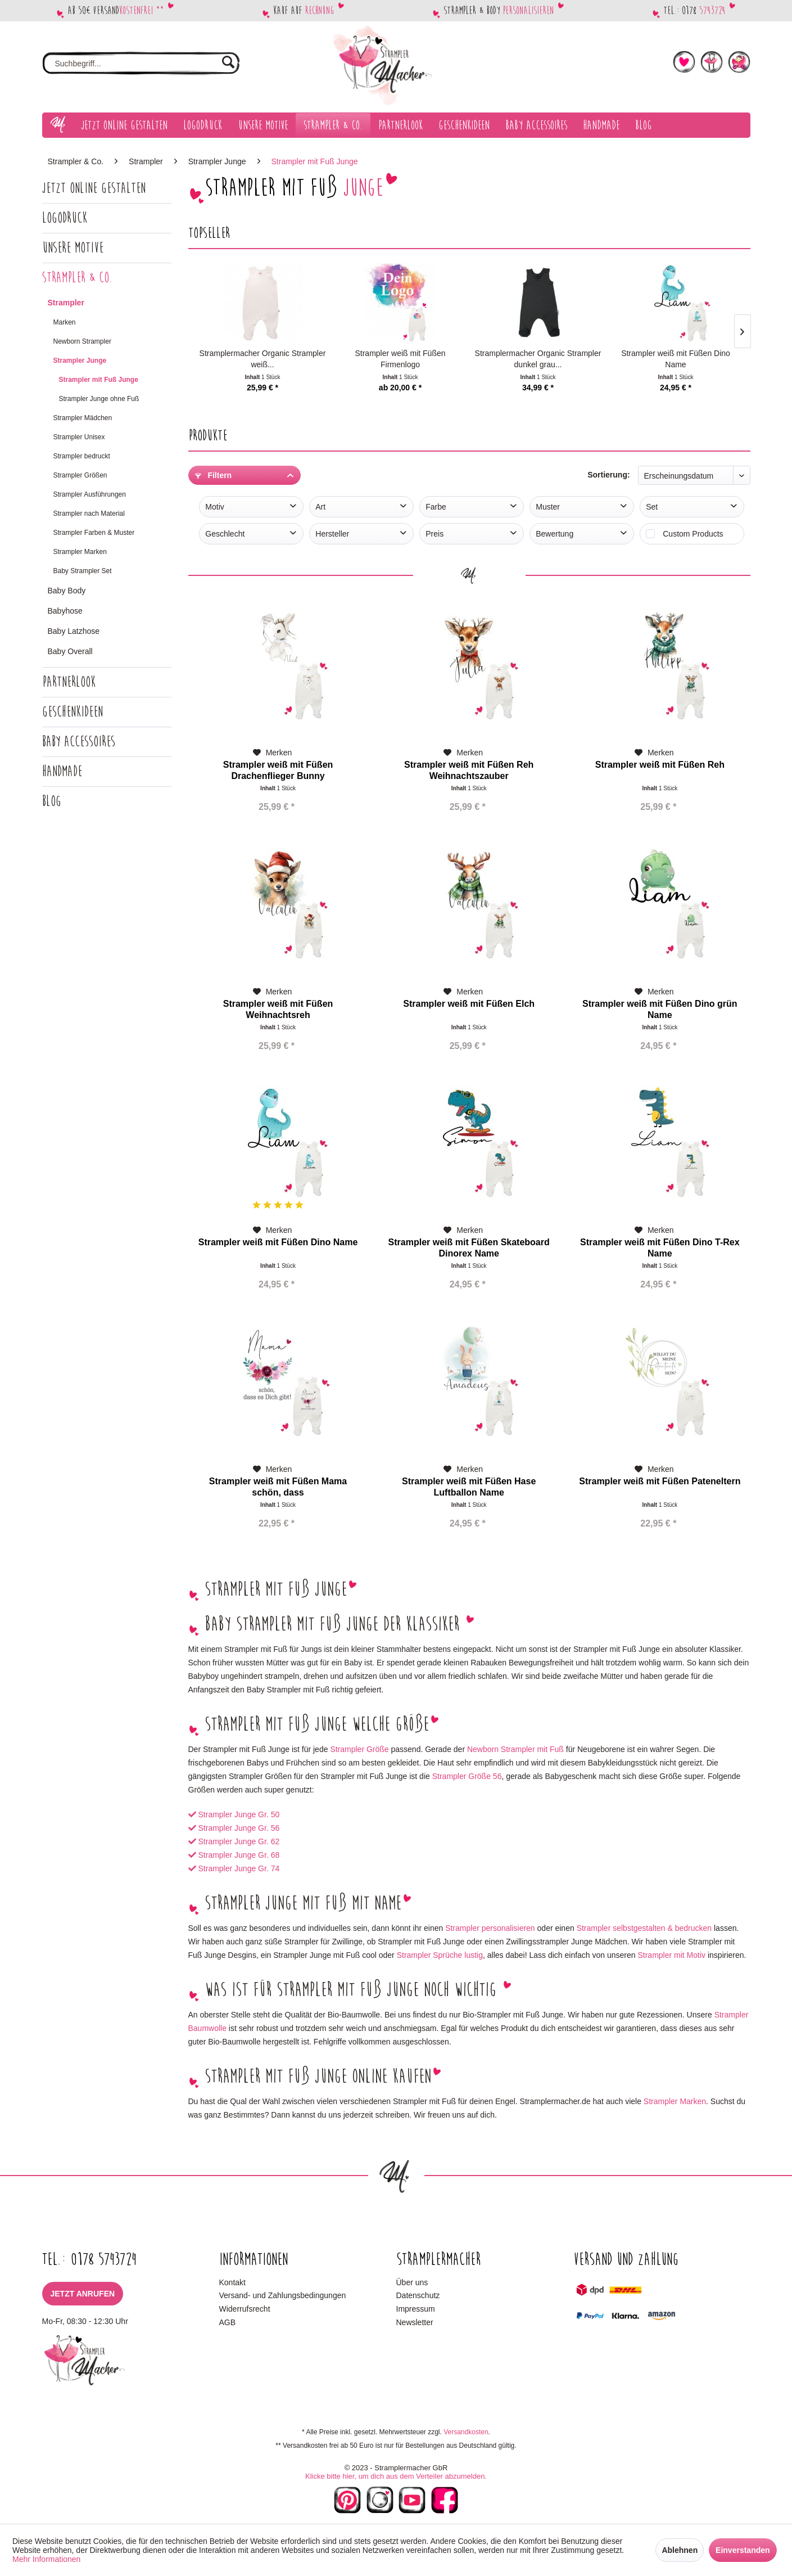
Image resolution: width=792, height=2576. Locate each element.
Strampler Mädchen (82, 418)
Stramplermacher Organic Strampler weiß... (263, 359)
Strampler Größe (359, 1749)
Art (320, 506)
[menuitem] (141, 63)
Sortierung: (608, 474)
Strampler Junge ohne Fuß (99, 399)
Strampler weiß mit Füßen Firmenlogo (400, 359)
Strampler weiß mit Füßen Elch (469, 1003)
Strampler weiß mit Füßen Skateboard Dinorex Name (469, 1247)
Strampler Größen (80, 475)
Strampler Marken (80, 552)
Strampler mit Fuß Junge (98, 380)
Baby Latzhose (74, 631)
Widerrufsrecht (244, 2308)
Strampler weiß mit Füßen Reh (660, 764)
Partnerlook (69, 682)
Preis (434, 533)
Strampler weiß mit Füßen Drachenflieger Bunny (278, 770)
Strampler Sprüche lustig (440, 1955)
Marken (64, 322)
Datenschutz (418, 2295)
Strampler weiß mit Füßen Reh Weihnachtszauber (468, 770)
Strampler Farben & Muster (94, 533)
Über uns (412, 2282)
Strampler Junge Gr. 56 (239, 1827)
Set (652, 506)
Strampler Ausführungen (89, 494)
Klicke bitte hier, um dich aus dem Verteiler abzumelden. (396, 2476)
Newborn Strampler (82, 341)
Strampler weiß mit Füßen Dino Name (675, 359)
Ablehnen (680, 2550)
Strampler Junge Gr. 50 (239, 1814)
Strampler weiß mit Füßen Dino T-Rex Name (660, 1247)
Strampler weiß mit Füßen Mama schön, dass (278, 1486)
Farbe (436, 506)
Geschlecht (225, 533)
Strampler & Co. (77, 277)
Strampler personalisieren (490, 1928)
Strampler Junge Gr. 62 (239, 1841)
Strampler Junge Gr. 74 (239, 1868)
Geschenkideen (72, 712)
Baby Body (67, 590)
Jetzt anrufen (83, 2293)
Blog (51, 801)
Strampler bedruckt (81, 456)
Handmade (62, 771)
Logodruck (64, 218)
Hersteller (332, 533)
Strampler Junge (80, 360)
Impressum (415, 2308)
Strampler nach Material (89, 513)
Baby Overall (70, 651)
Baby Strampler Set (82, 571)
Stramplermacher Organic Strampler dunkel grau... (538, 359)
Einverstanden (743, 2550)
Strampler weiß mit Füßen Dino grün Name (659, 1009)
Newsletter (414, 2322)
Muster (548, 506)
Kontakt (232, 2282)
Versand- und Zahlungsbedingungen (282, 2295)
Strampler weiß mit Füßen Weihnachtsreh (278, 1009)
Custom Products (693, 533)
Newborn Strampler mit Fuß (515, 1749)
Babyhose (65, 610)
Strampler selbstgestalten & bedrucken (644, 1928)
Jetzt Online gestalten (94, 188)
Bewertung (554, 533)
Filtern (213, 475)
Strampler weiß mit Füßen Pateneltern (659, 1481)
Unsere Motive (72, 248)
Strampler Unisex (79, 437)
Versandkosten (465, 2432)
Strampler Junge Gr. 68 (239, 1854)
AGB (227, 2322)
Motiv (214, 506)
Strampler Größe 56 (467, 1776)
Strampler (66, 302)
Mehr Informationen (46, 2559)
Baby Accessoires (78, 741)
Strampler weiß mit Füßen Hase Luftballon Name (469, 1486)
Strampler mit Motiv (671, 1955)
